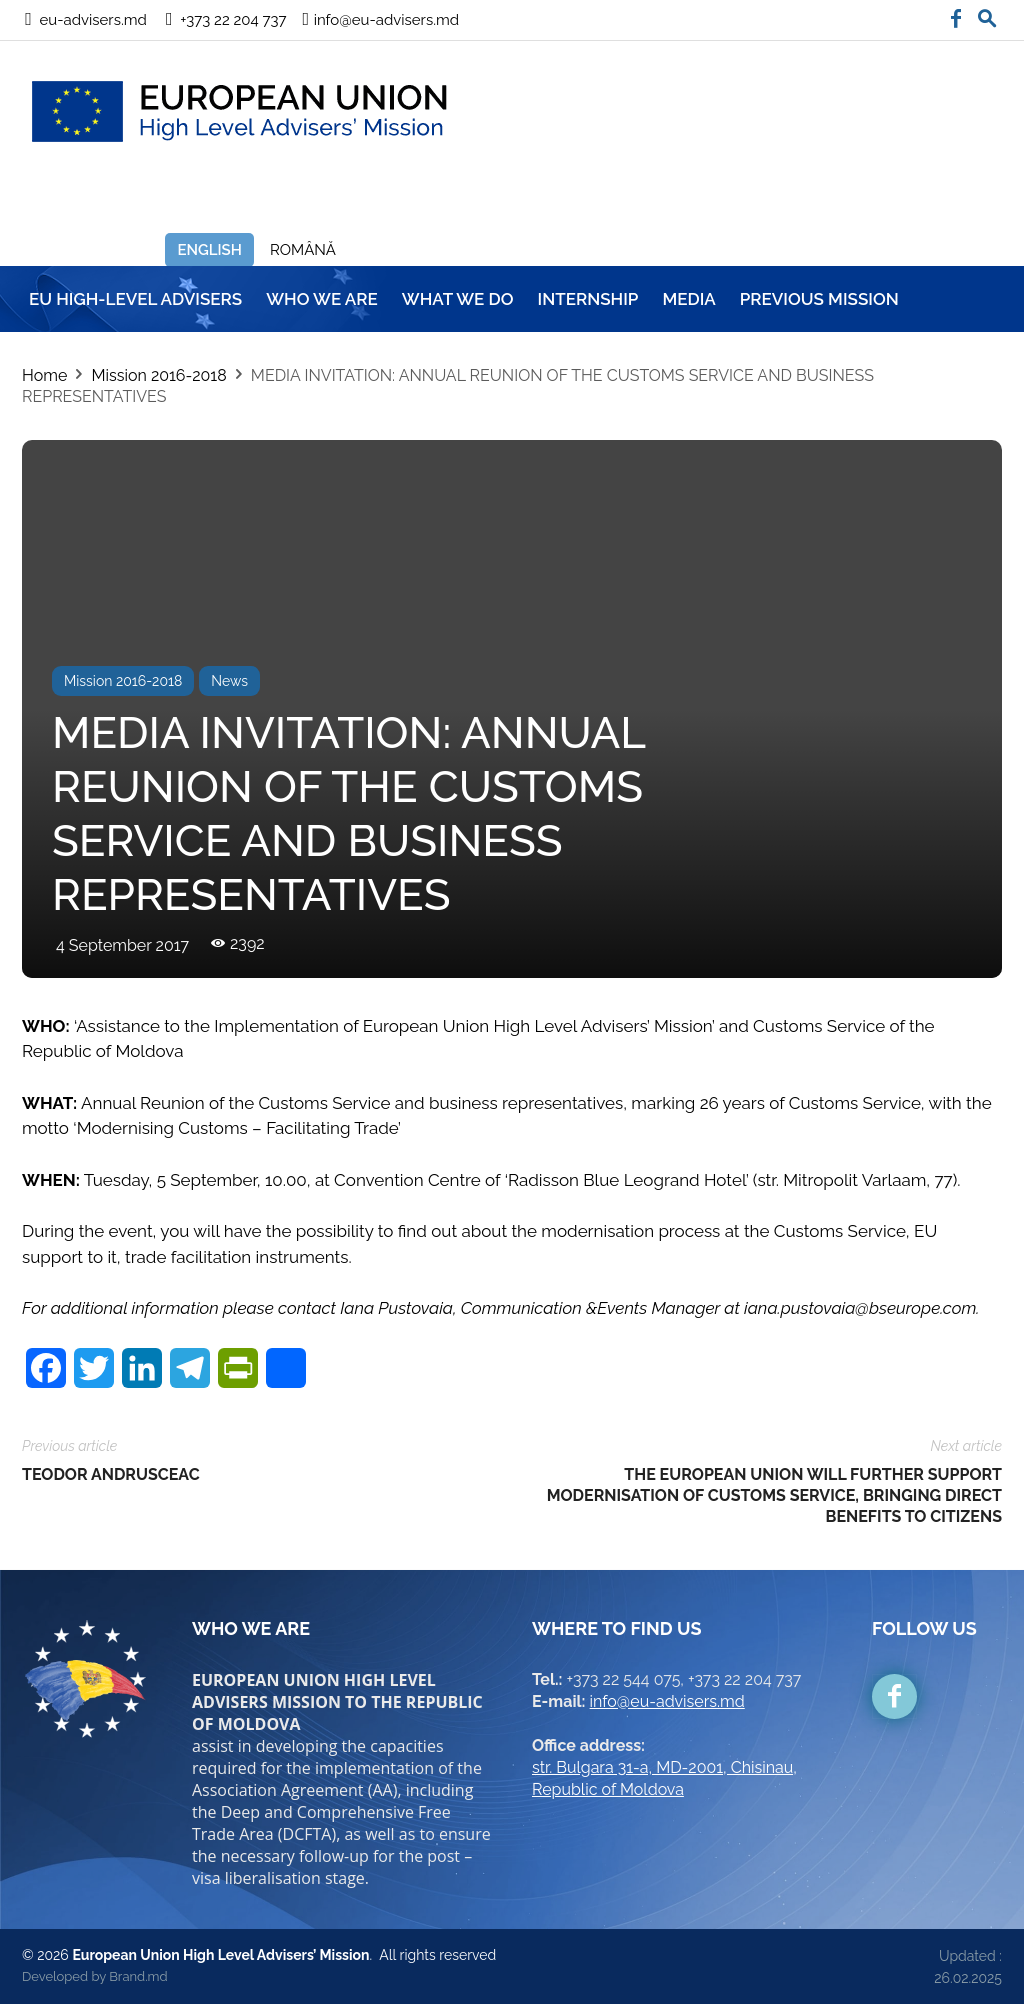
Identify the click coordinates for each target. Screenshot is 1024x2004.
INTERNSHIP (588, 299)
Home (44, 375)
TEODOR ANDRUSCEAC (111, 1474)
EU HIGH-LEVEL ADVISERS (135, 299)
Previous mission (819, 299)
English (209, 250)
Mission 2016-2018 (158, 375)
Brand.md (138, 1976)
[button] (987, 14)
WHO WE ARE (322, 299)
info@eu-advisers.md (667, 1701)
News (229, 681)
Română (303, 250)
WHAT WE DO (458, 299)
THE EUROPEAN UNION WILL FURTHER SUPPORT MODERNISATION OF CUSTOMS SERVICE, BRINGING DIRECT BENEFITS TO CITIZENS (774, 1495)
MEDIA (688, 299)
